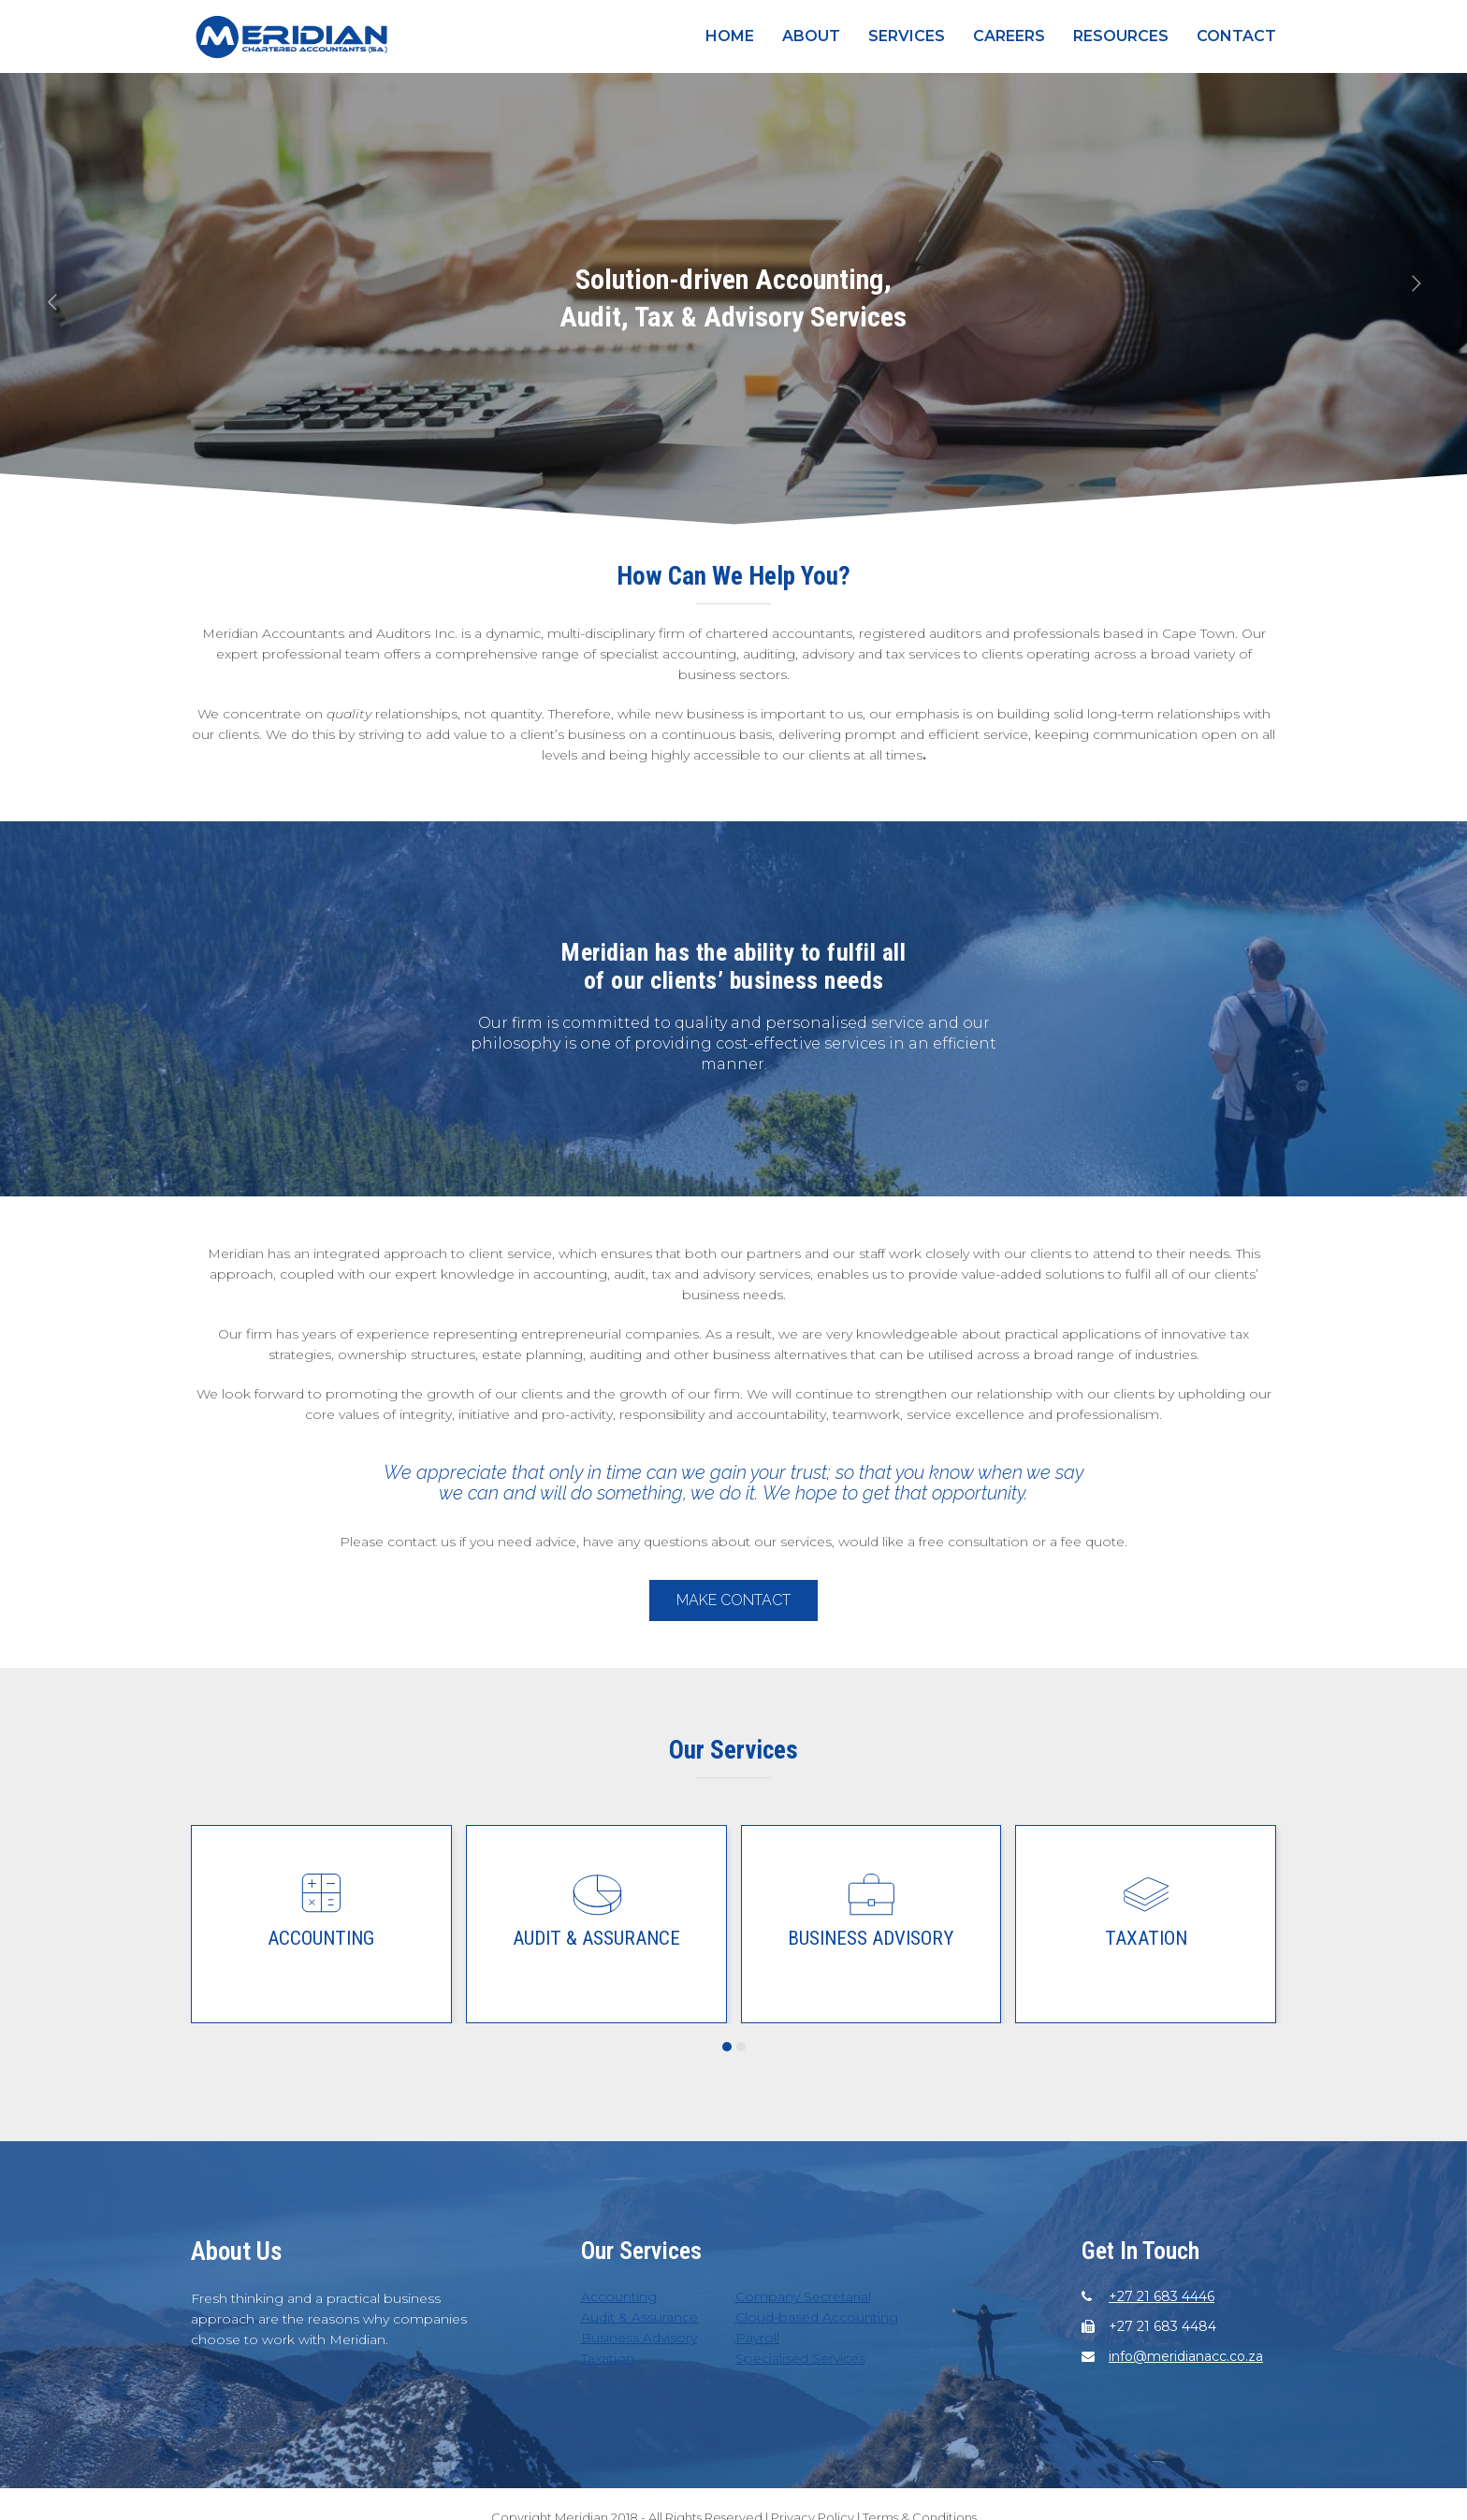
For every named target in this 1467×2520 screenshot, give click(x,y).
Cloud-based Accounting (816, 2317)
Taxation (1146, 1938)
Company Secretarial (803, 2296)
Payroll (757, 2337)
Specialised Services (800, 2358)
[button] (727, 2046)
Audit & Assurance (596, 1938)
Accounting (321, 1938)
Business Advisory (870, 1938)
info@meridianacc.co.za (1186, 2356)
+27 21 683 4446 (1161, 2296)
